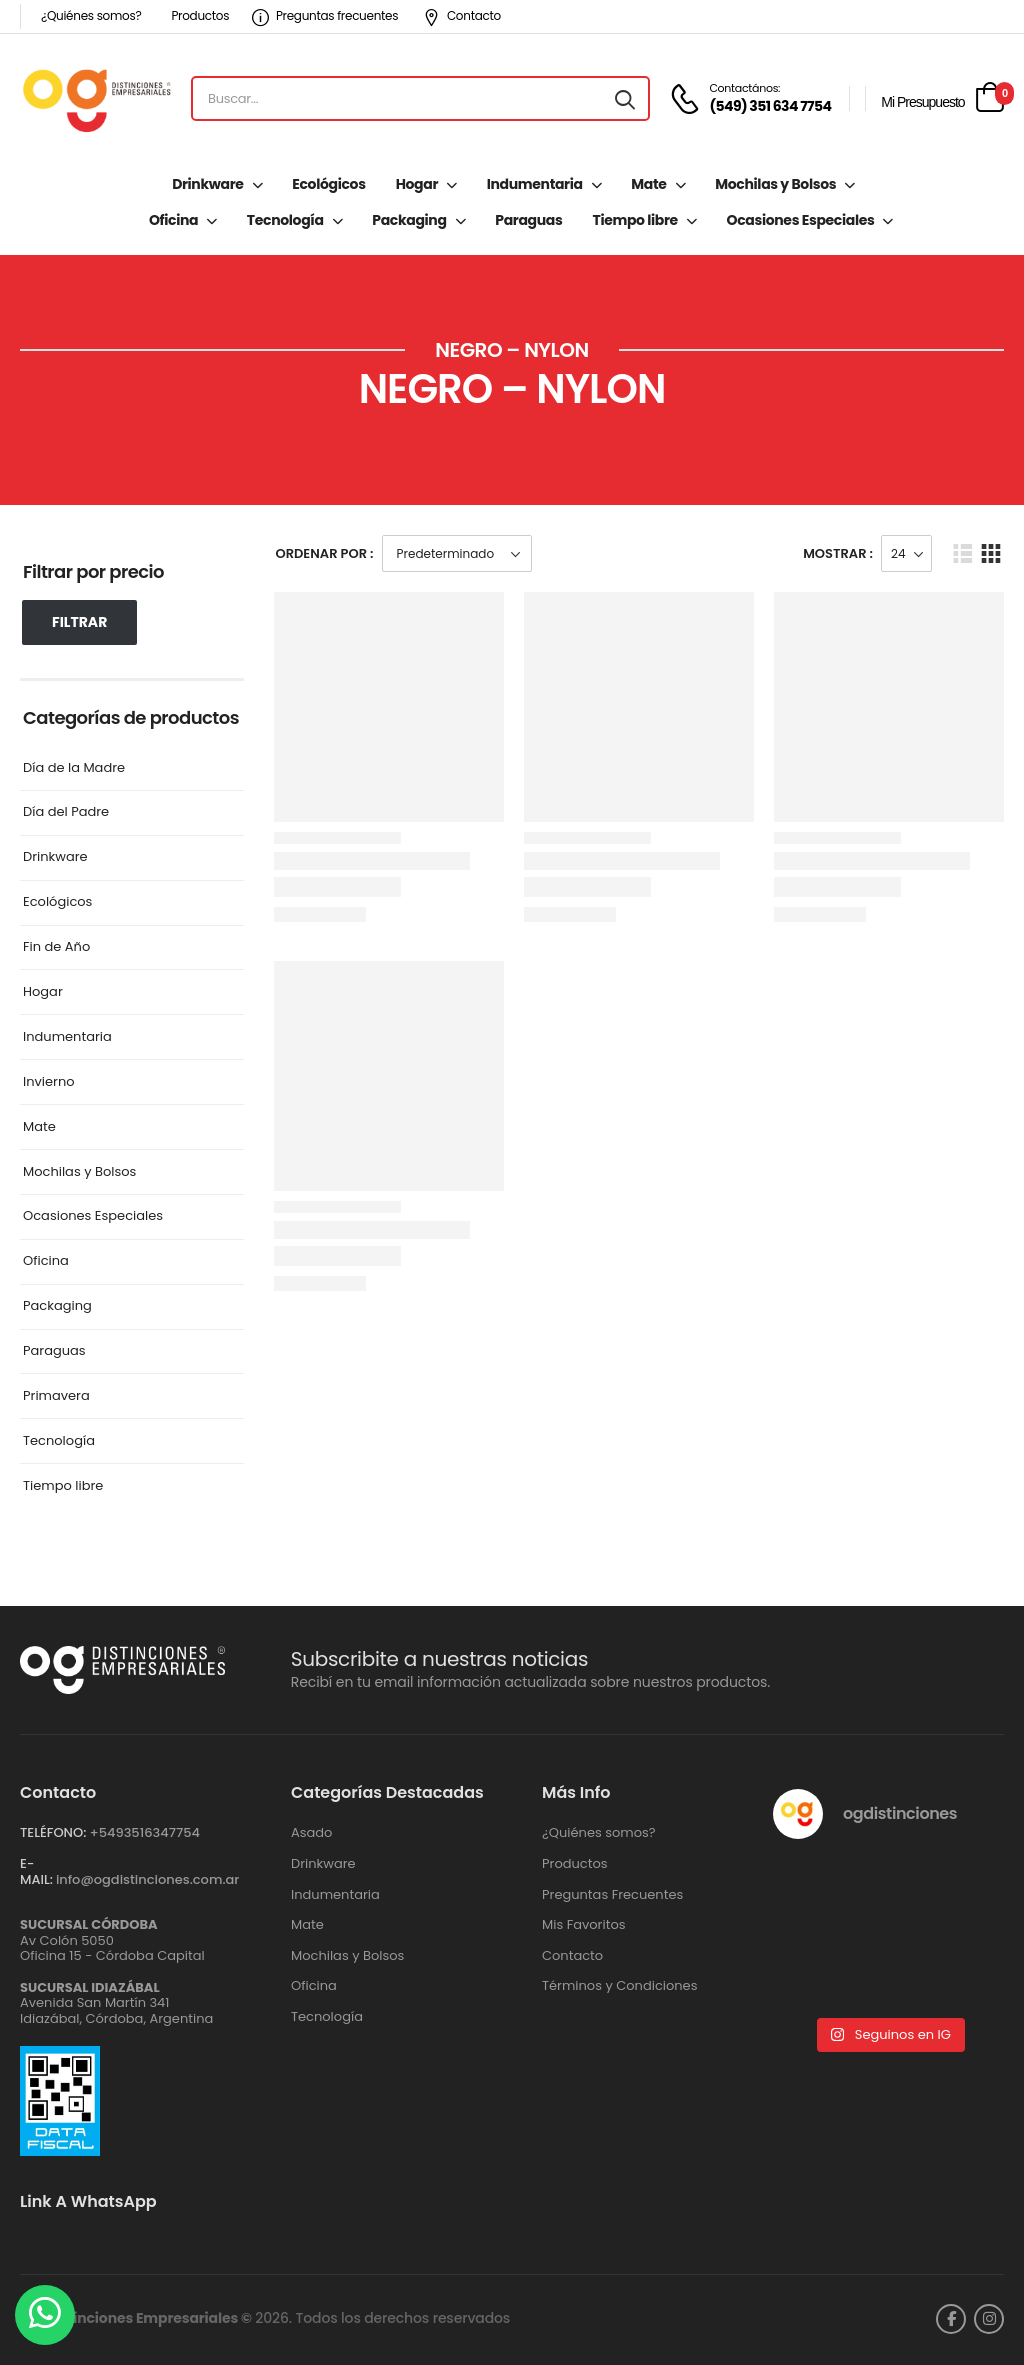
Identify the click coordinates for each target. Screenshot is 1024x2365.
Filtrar (79, 622)
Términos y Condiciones (619, 1986)
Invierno (49, 1082)
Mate (648, 184)
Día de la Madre (74, 768)
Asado (311, 1833)
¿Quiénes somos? (91, 15)
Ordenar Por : (325, 553)
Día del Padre (66, 812)
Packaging (409, 220)
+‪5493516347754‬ (144, 1832)
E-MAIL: (36, 1871)
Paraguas (528, 220)
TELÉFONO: (53, 1832)
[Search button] (625, 99)
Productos (200, 15)
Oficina (173, 220)
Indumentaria (535, 184)
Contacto (462, 15)
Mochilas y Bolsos (775, 184)
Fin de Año (56, 947)
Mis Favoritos (584, 1925)
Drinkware (207, 184)
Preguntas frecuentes (325, 15)
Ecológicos (328, 184)
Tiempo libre (634, 220)
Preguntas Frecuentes (612, 1895)
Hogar (417, 184)
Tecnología (285, 220)
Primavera (56, 1396)
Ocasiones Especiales (801, 220)
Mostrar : (838, 553)
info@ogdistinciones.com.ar (147, 1879)
